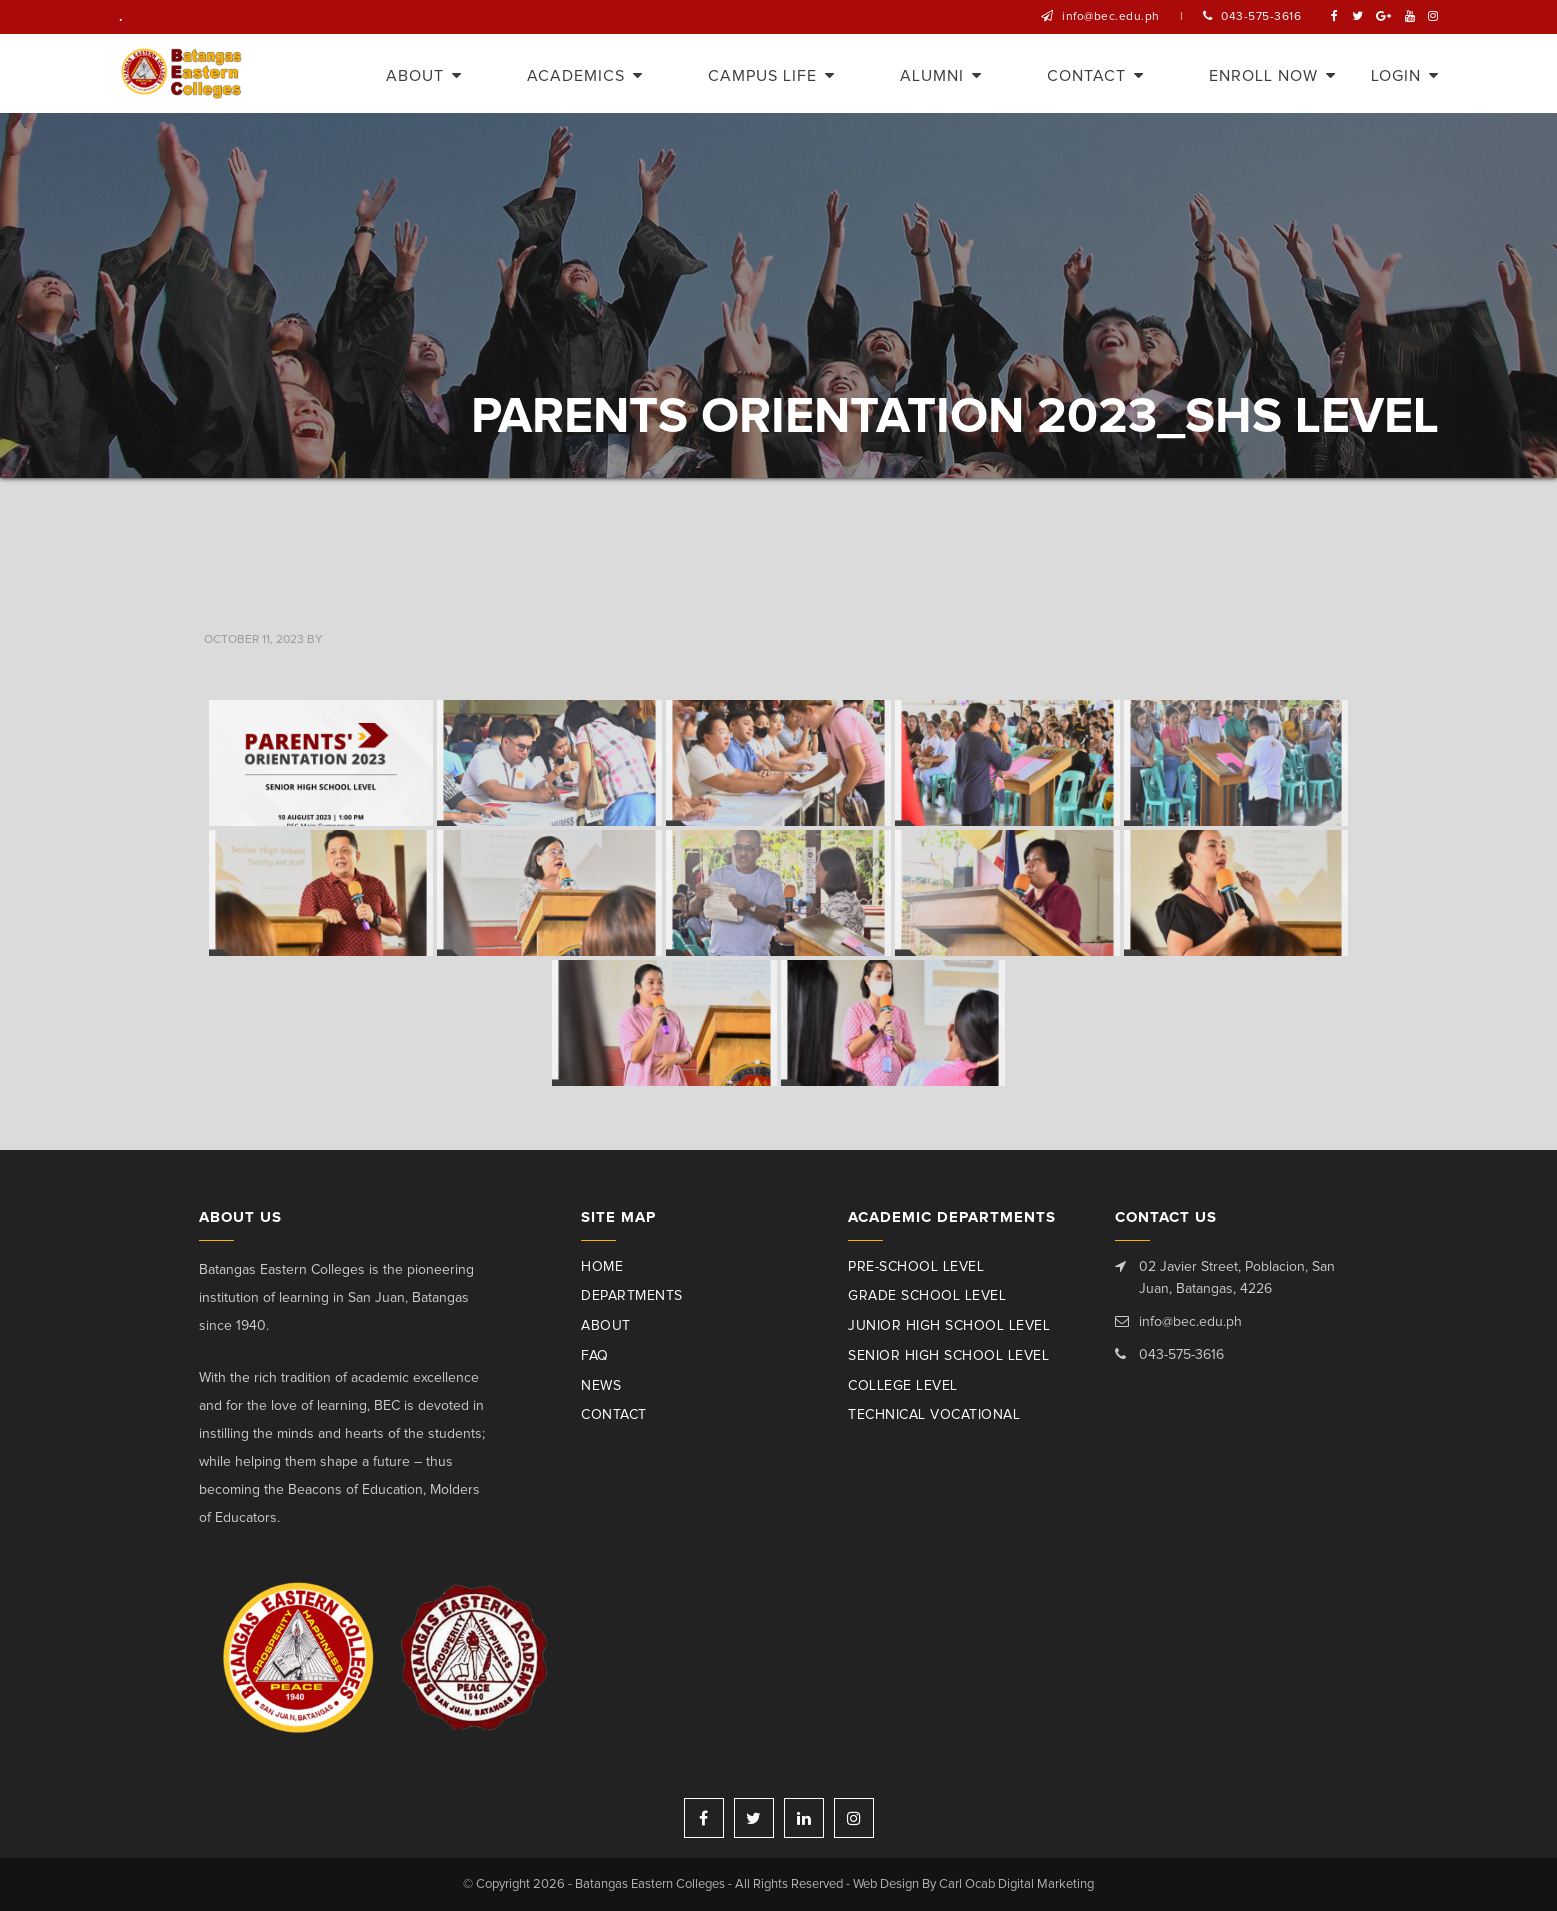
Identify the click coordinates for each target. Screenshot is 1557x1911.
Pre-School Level (916, 1267)
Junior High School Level (949, 1326)
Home (602, 1267)
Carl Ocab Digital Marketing (1016, 1884)
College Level (903, 1386)
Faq (595, 1356)
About (606, 1326)
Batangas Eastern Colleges (182, 73)
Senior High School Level (948, 1356)
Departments (632, 1296)
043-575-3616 (1261, 17)
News (601, 1386)
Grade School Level (927, 1296)
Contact (614, 1415)
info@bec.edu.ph (1111, 17)
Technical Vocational (934, 1415)
